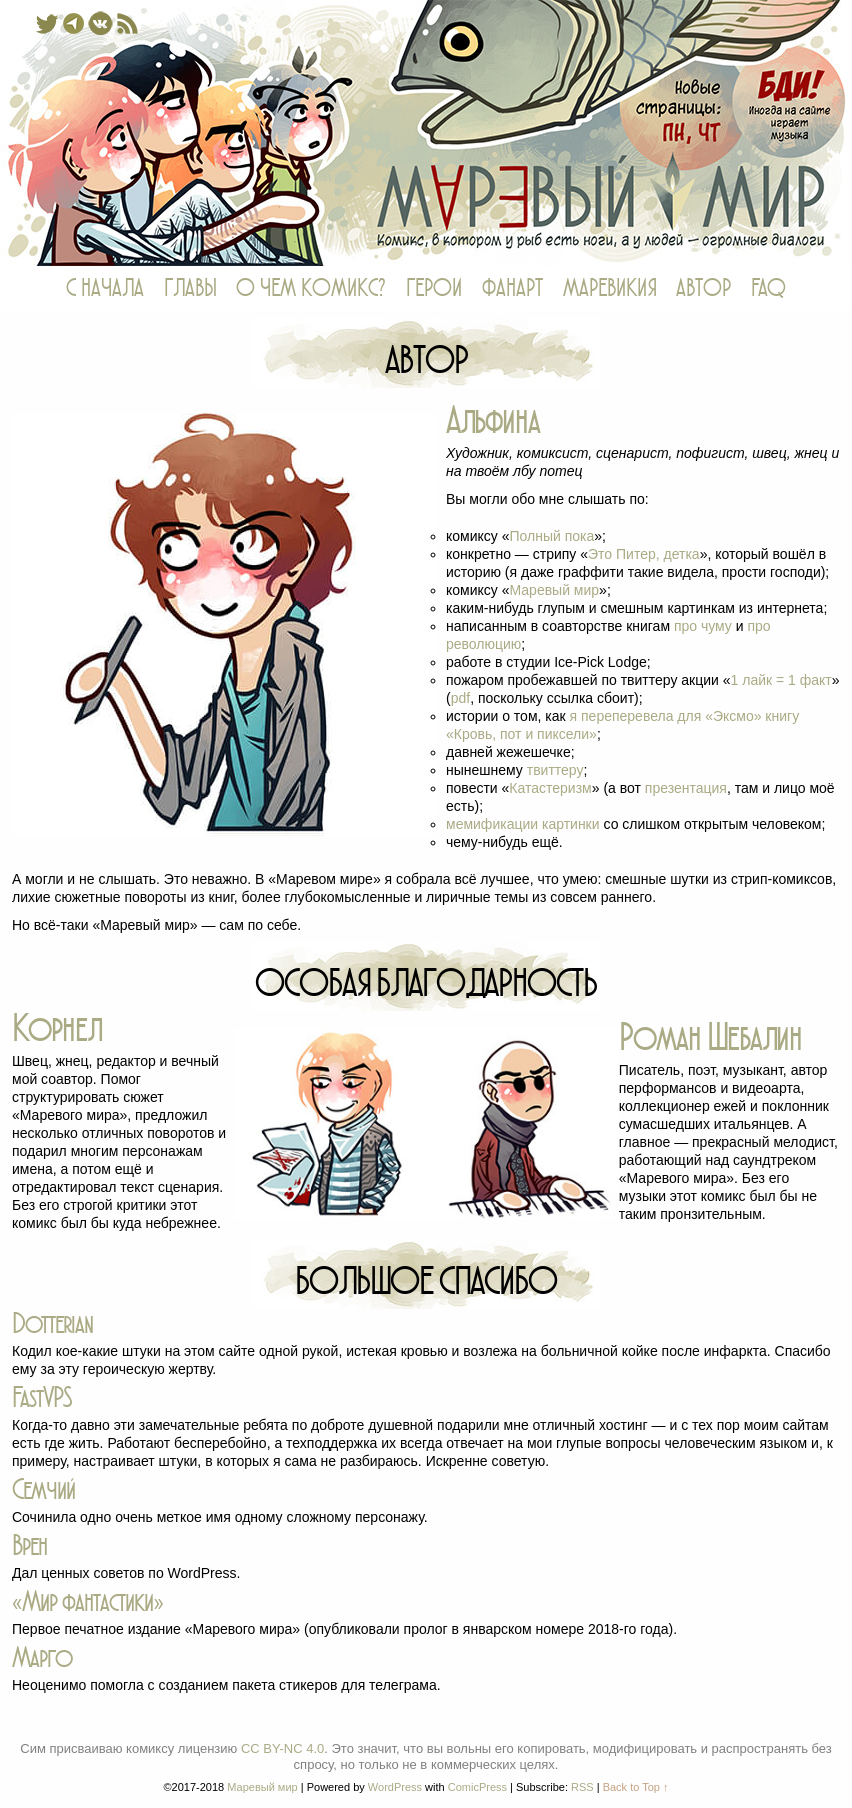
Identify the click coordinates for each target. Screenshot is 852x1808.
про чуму (703, 626)
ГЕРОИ (434, 288)
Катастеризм (550, 788)
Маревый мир (426, 133)
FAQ (768, 288)
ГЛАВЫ (190, 288)
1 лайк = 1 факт (781, 680)
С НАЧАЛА (105, 288)
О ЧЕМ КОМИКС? (311, 288)
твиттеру (555, 770)
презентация (686, 788)
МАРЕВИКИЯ (609, 288)
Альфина (493, 420)
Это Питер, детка (644, 554)
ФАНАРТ (512, 288)
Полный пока (551, 536)
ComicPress (477, 1787)
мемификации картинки (523, 824)
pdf (460, 698)
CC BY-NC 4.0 (282, 1748)
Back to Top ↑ (636, 1787)
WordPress (395, 1787)
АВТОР (703, 288)
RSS (582, 1787)
